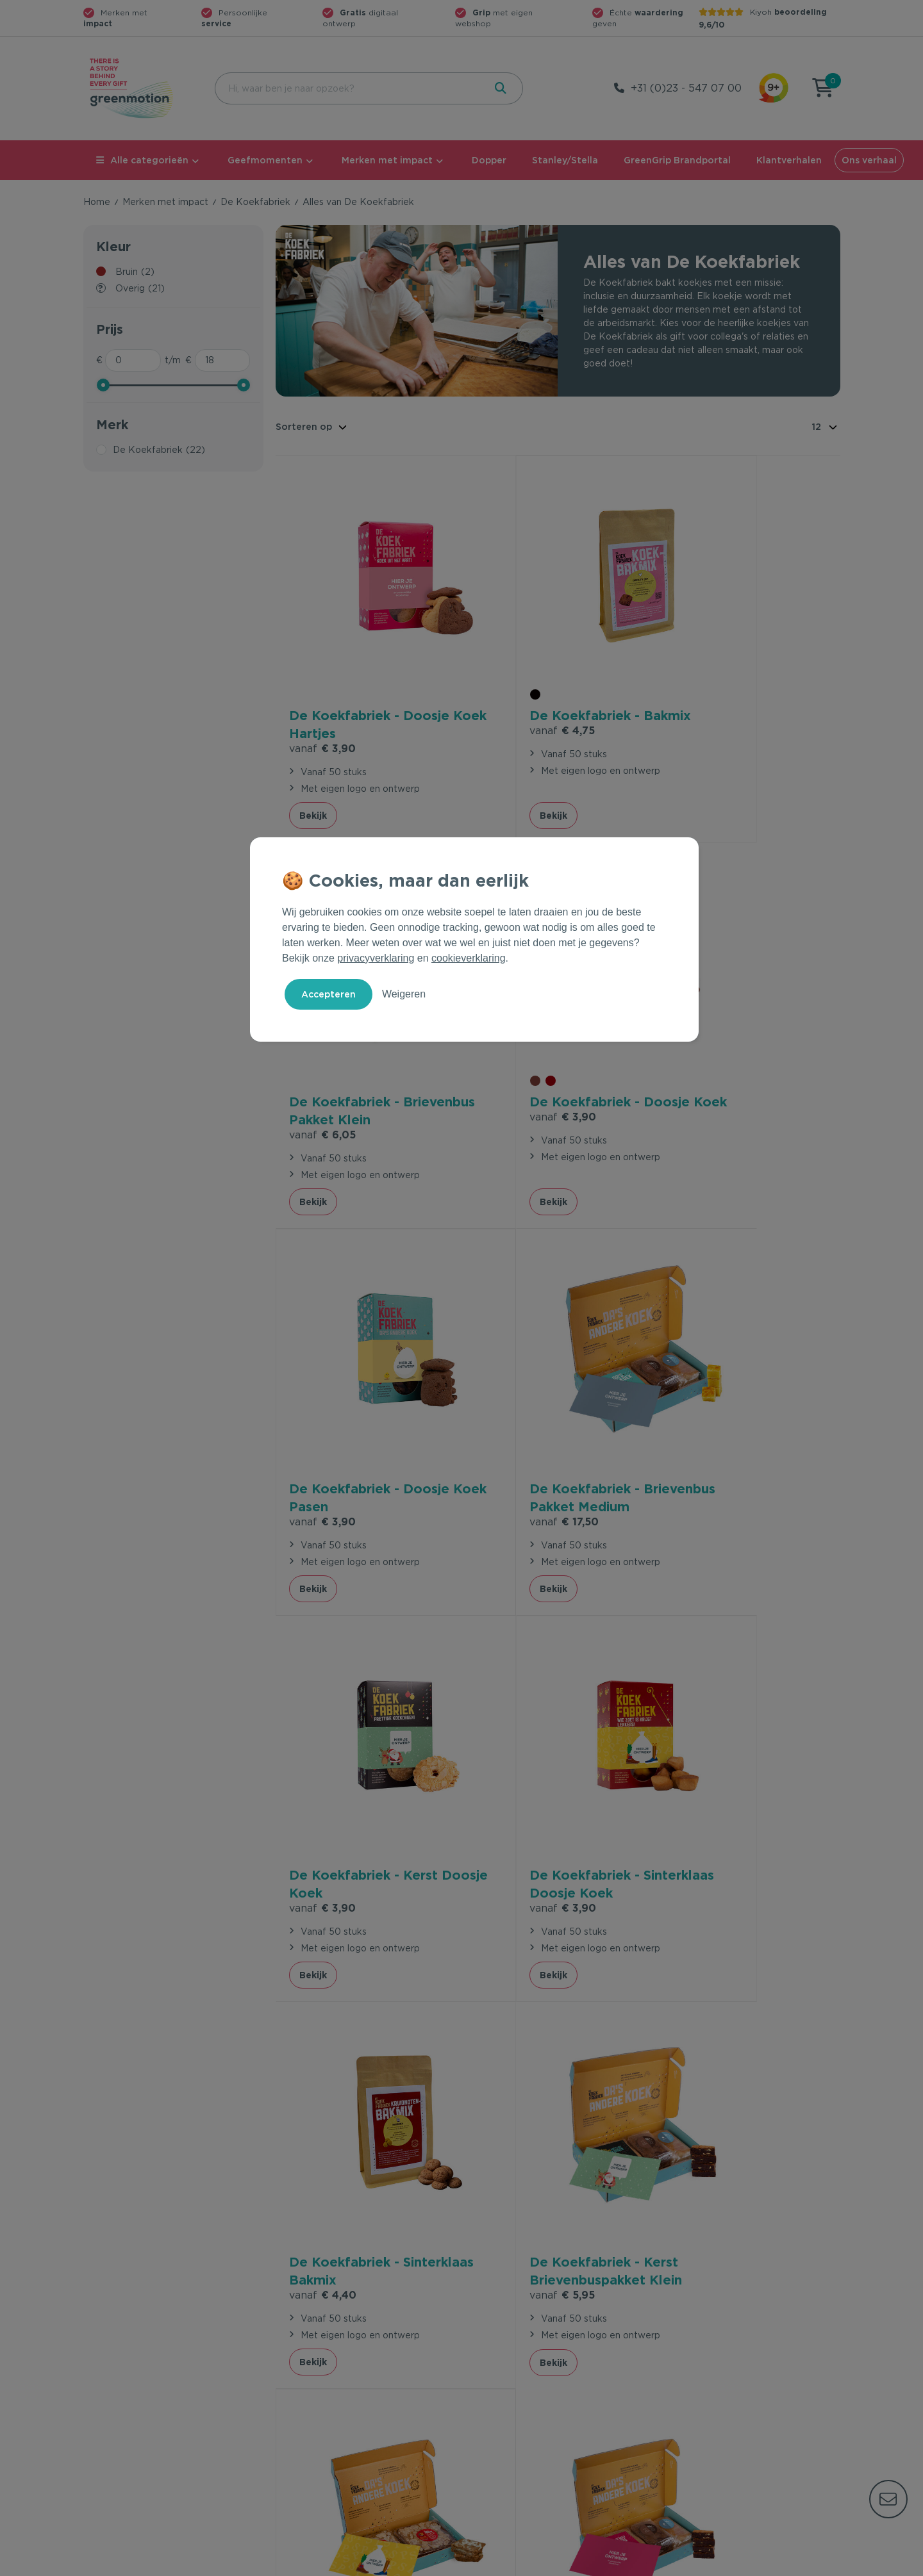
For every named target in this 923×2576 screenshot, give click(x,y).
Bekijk (313, 760)
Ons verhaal (869, 160)
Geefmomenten (265, 160)
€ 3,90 (322, 693)
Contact (293, 2339)
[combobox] (348, 88)
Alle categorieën (142, 160)
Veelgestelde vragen (321, 2359)
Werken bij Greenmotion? (716, 2380)
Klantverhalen (789, 160)
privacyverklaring (375, 958)
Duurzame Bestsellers (516, 2380)
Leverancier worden (512, 2400)
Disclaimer (817, 2564)
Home (96, 202)
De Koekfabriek (255, 202)
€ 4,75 (509, 692)
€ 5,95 (321, 1710)
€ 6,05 (698, 693)
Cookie (757, 2564)
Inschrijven (714, 2199)
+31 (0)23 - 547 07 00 (686, 88)
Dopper (489, 160)
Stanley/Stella (565, 160)
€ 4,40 (699, 1376)
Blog (670, 2400)
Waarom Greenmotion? (711, 2359)
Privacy (702, 2564)
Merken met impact (387, 160)
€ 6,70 (510, 1725)
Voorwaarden (633, 2564)
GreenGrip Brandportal (677, 160)
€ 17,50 (700, 1042)
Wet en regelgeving (319, 2380)
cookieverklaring (468, 958)
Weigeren (404, 994)
